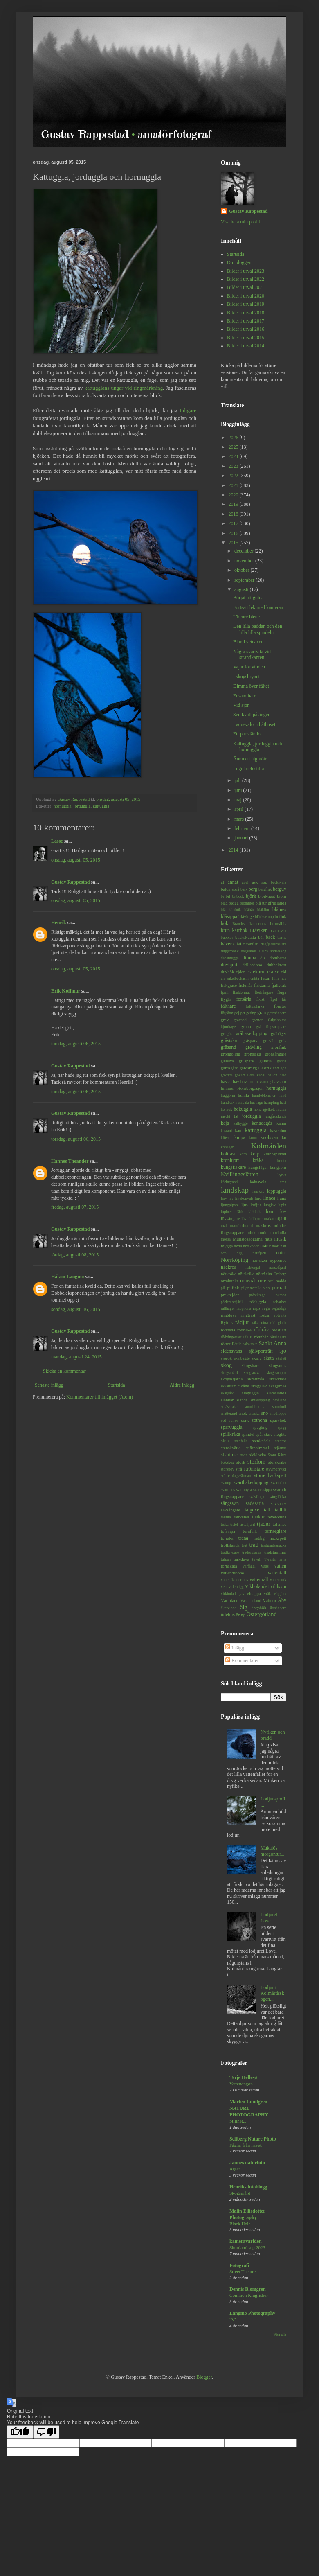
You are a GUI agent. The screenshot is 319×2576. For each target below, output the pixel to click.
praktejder (230, 1294)
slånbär (227, 1399)
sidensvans (231, 1351)
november (244, 561)
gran (261, 1012)
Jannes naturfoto (247, 2162)
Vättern (269, 1600)
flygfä (226, 999)
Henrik (58, 922)
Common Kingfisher (248, 2295)
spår (259, 1434)
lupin (282, 1204)
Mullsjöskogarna (248, 1238)
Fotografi (239, 2265)
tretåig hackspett (269, 1538)
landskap (235, 1190)
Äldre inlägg (182, 1385)
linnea (269, 1198)
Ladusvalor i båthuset (254, 724)
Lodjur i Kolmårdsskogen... (272, 1993)
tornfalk (250, 1531)
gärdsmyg (248, 1067)
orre (262, 1280)
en (223, 978)
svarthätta (278, 1482)
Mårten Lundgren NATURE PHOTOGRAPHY (248, 2108)
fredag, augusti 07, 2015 (75, 1207)
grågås (226, 1033)
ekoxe (273, 971)
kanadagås (262, 1123)
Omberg (280, 1274)
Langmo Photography (252, 2313)
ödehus (228, 1614)
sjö (282, 1350)
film (275, 978)
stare (268, 1434)
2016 (234, 533)
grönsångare (275, 1053)
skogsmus (277, 1365)
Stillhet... (237, 2120)
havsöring (263, 1081)
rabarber (279, 1301)
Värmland (229, 1600)
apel (245, 882)
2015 (234, 543)
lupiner (226, 1211)
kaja (225, 1123)
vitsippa (254, 1593)
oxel (271, 1281)
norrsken (259, 1260)
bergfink (265, 889)
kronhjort (230, 1160)
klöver (226, 1137)
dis (262, 957)
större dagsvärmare (236, 1475)
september (245, 580)
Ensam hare (244, 696)
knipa (239, 1137)
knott (253, 1137)
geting (251, 1013)
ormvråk (248, 1280)
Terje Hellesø (243, 2077)
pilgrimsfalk (251, 1288)
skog (226, 1365)
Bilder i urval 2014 (245, 346)
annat (233, 882)
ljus (244, 1204)
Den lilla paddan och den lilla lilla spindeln (257, 629)
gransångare (276, 1013)
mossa (226, 1239)
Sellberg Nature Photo (252, 2139)
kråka (258, 1160)
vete (224, 1586)
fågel (273, 999)
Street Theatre (242, 2271)
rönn (247, 1337)
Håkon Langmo (67, 1276)
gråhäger (278, 1033)
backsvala (278, 882)
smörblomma (255, 1406)
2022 (234, 475)
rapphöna (243, 1308)
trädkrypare (230, 1552)
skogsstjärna (232, 1378)
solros (233, 1420)
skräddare (277, 1378)
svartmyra (244, 1489)
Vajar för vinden (249, 667)
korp (254, 1154)
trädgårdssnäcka (273, 1545)
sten (225, 1441)
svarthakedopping (251, 1482)
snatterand (229, 1413)
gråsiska (229, 1040)
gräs (282, 1040)
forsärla (244, 999)
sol (223, 1420)
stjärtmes (229, 1454)
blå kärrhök (231, 909)
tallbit (280, 1510)
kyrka (281, 1175)
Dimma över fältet (251, 686)
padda (281, 1280)
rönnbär (261, 1336)
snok (243, 1413)
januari (241, 838)
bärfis (281, 937)
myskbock (251, 1246)
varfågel (249, 1566)
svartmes (228, 1489)
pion (266, 1288)
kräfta (281, 1160)
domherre (278, 957)
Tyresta (270, 1559)
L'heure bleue (246, 617)
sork (245, 1420)
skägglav (259, 1385)
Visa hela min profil (240, 222)
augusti (242, 589)
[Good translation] (20, 2432)
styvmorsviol (276, 1469)
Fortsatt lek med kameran (258, 607)
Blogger (204, 2377)
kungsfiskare (233, 1167)
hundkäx (227, 1102)
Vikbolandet (257, 1586)
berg (253, 889)
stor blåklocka (253, 1454)
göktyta (227, 1075)
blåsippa (229, 916)
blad (224, 903)
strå (239, 1468)
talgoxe (252, 1510)
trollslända (230, 1545)
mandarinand (241, 1225)
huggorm (228, 1095)
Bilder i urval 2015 (245, 338)
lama (282, 1182)
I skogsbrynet (246, 676)
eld (283, 971)
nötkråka (228, 1273)
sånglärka (278, 1496)
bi (222, 896)
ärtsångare (278, 1608)
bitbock (238, 896)
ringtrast (247, 1315)
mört (275, 1246)
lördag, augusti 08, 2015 (75, 1255)
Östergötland (262, 1614)
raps (256, 1308)
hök (229, 1109)
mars (239, 819)
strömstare (254, 1469)
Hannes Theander (69, 1161)
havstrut (247, 1081)
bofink (280, 916)
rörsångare (278, 1337)
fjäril (225, 992)
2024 (234, 456)
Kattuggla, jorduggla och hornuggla (257, 746)
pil (223, 1288)
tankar (258, 1517)
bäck (270, 937)
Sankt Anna (272, 1343)
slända (242, 1399)
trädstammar (275, 1552)
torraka (227, 1538)
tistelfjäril (247, 1524)
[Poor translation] (46, 2432)
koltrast (228, 1154)
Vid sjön (241, 705)
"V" (233, 2319)
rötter (225, 1343)
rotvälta (280, 1315)
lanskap (258, 1191)
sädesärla (255, 1503)
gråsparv (250, 1040)
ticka (225, 1524)
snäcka (254, 1413)
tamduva (241, 1516)
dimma (249, 958)
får (284, 999)
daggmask (230, 950)
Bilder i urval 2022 (245, 279)
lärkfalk (254, 1211)
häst (283, 1102)
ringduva (228, 1315)
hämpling (271, 1102)
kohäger (227, 1147)
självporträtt (261, 1351)
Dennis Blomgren (247, 2289)
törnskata (229, 1565)
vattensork (278, 1579)
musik (280, 1239)
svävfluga (256, 1496)
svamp (226, 1482)
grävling (253, 1047)
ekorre (259, 971)
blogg (234, 902)
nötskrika (246, 1273)
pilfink (233, 1287)
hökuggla (243, 1109)
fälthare (228, 1006)
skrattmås (255, 1378)
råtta (264, 1322)
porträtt (279, 1287)
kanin (281, 1123)
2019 (234, 504)
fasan (265, 978)
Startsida (116, 1385)
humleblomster (264, 1095)
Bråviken (258, 930)
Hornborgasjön (250, 1088)
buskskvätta (245, 937)
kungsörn (278, 1167)
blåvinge (246, 916)
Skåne (243, 1385)
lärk (240, 1211)
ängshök (259, 1607)
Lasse (57, 841)
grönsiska (252, 1053)
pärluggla (257, 1301)
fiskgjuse (229, 985)
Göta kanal (256, 1075)
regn (266, 1308)
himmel (227, 1088)
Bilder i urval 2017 (245, 321)
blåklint (263, 909)
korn (243, 1154)
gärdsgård (229, 1067)
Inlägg (234, 1648)
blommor (247, 903)
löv (283, 1211)
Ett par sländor (247, 734)
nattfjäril (259, 1253)
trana (243, 1538)
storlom (256, 1461)
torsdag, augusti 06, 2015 (76, 1044)
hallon (272, 1075)
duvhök (227, 971)
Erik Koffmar (65, 991)
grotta (245, 1026)
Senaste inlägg (49, 1385)
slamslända (276, 1392)
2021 (234, 485)
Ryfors (227, 1322)
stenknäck (261, 1440)
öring (240, 1614)
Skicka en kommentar (64, 1371)
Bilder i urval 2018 (245, 313)
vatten (280, 1566)
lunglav (270, 1204)
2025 (234, 447)
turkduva (241, 1558)
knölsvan (269, 1137)
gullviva (227, 1061)
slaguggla (250, 1392)
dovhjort (229, 965)
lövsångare (230, 1218)
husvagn (256, 1102)
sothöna (259, 1420)
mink (251, 1232)
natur (281, 1253)
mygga (227, 1245)
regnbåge (279, 1308)
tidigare (188, 410)
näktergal (252, 1267)
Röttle (236, 1344)
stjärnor (280, 1448)
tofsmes (279, 1524)
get (242, 1013)
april (239, 809)
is (236, 1115)
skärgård (227, 1393)
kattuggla (101, 805)
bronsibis (278, 923)
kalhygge (240, 1123)
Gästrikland (268, 1067)
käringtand (229, 1182)
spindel (248, 1434)
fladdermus (241, 992)
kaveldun (278, 1130)
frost (260, 999)
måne (265, 1246)
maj (238, 800)
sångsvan (230, 1503)
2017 (234, 523)
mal (224, 1225)
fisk (283, 978)
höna (258, 1109)
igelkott (269, 1109)
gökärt (240, 1075)
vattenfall (277, 1573)
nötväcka (264, 1273)
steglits (280, 1434)
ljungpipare (230, 1204)
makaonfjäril (275, 1218)
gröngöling (230, 1053)
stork (240, 1461)
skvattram (228, 1386)
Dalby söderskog (272, 951)
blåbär (249, 909)
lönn (270, 1211)
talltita (226, 1517)
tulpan (226, 1559)
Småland (279, 1400)
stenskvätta (230, 1447)
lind (258, 1198)
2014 (234, 850)
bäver (226, 944)
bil (228, 895)
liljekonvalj (244, 1198)
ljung (281, 1198)
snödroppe (278, 1413)
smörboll (279, 1406)
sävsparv (278, 1503)
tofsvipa (228, 1531)
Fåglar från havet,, (246, 2145)
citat (237, 944)
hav (236, 1081)
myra (238, 1246)
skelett (281, 1358)
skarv (256, 1358)
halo (283, 1075)
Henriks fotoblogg (248, 2187)
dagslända (248, 951)
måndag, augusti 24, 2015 (76, 1357)
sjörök (226, 1358)
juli (238, 780)
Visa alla (280, 2334)
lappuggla (276, 1191)
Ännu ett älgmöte (250, 759)
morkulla (278, 1232)
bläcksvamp (264, 916)
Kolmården (268, 1145)
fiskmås (245, 985)
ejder (240, 971)
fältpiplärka (255, 1006)
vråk (267, 1593)
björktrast (266, 895)
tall (267, 1510)
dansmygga (230, 958)
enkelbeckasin (237, 978)
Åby (282, 1600)
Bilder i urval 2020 (245, 296)
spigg (282, 1427)
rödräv (261, 1329)
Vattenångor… (242, 2083)
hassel (226, 1081)
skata (269, 1358)
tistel (234, 1524)
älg (243, 1607)
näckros (228, 1267)
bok (224, 923)
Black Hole (240, 2223)
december (244, 551)
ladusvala (258, 1181)
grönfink (278, 1046)
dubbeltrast (276, 964)
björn (281, 895)
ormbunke (230, 1280)
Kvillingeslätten (239, 1174)
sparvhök (278, 1420)
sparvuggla (232, 1427)
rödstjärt (279, 1329)
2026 (234, 437)
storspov (227, 1469)
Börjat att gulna (248, 597)
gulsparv (246, 1060)
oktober (242, 570)
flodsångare (264, 992)
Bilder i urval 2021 (245, 287)
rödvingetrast (231, 1337)
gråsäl (268, 1040)
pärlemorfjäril (232, 1301)
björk (251, 896)
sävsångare (230, 1509)
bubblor (227, 937)
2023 (234, 466)
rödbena (228, 1329)
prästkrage (257, 1295)
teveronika (276, 1516)
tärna (282, 1559)
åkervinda (228, 1608)
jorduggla (82, 805)
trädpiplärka (251, 1552)
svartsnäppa (262, 1489)
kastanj (226, 1130)
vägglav (280, 1593)
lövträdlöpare (251, 1218)
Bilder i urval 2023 (245, 271)
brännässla (278, 930)
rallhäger (228, 1308)
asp (264, 882)
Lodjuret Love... (269, 1917)
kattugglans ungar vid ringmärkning (124, 388)
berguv (279, 889)
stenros (280, 1441)
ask (255, 882)
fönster (280, 1006)
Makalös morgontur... (273, 1850)
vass (265, 1565)
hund (282, 1095)
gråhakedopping (251, 1033)
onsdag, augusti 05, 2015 (75, 860)
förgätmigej (230, 1013)
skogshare (250, 1365)
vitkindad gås (232, 1593)
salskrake (250, 1344)
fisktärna (262, 985)
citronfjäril (251, 944)
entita (254, 978)
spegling (260, 1427)
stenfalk (240, 1441)
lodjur (256, 1204)
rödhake (244, 1329)
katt (238, 1130)
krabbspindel (274, 1153)
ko (284, 1137)
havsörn (279, 1081)
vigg (240, 1586)
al (222, 882)
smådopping (260, 1400)
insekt (225, 1116)
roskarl (264, 1315)
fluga (281, 992)
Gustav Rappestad (70, 882)
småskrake (229, 1406)
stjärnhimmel (257, 1447)
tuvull (256, 1559)
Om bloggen (239, 262)
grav (225, 1019)
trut (244, 1545)
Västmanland (250, 1600)
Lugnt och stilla (248, 768)
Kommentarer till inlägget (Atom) (99, 1397)
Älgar (234, 2168)
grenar (257, 1019)
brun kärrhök (234, 930)
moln (262, 1232)
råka (255, 1322)
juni (238, 790)
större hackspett (270, 1475)
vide (232, 1586)
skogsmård (229, 1372)
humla (243, 1095)
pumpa (281, 1295)
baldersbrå (230, 888)
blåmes (279, 909)
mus (268, 1238)
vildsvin (278, 1586)
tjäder (263, 1523)
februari (242, 828)
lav (231, 1198)
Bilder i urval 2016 (245, 329)
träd (253, 1544)
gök (283, 1068)
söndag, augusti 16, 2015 (75, 1309)
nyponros (278, 1260)
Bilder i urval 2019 (245, 304)
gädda (281, 1061)
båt (260, 937)
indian (281, 1109)
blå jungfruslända (271, 902)
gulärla (265, 1060)
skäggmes (277, 1385)
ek (249, 971)
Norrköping (234, 1259)
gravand (240, 1019)
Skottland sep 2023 (247, 2247)
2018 (234, 514)
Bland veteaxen (248, 642)
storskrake (277, 1461)
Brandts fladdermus (249, 923)
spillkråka (230, 1434)
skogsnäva (252, 1372)
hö (223, 1109)
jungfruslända (275, 1116)
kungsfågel (257, 1167)
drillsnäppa (252, 964)
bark (243, 889)
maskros (263, 1225)
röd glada (278, 1322)
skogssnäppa (276, 1372)
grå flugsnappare (271, 1026)
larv (224, 1198)
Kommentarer (242, 1660)
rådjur (242, 1322)
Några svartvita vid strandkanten (252, 654)
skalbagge (241, 1358)
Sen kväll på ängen (251, 714)
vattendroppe (232, 1572)
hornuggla (63, 805)
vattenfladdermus (234, 1579)
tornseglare (275, 1531)
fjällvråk (278, 985)
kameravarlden (245, 2241)
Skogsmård (239, 2192)
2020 (234, 495)
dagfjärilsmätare (273, 944)
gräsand (228, 1047)
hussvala (242, 1102)
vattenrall (258, 1579)
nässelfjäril (277, 1267)
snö (264, 1413)
